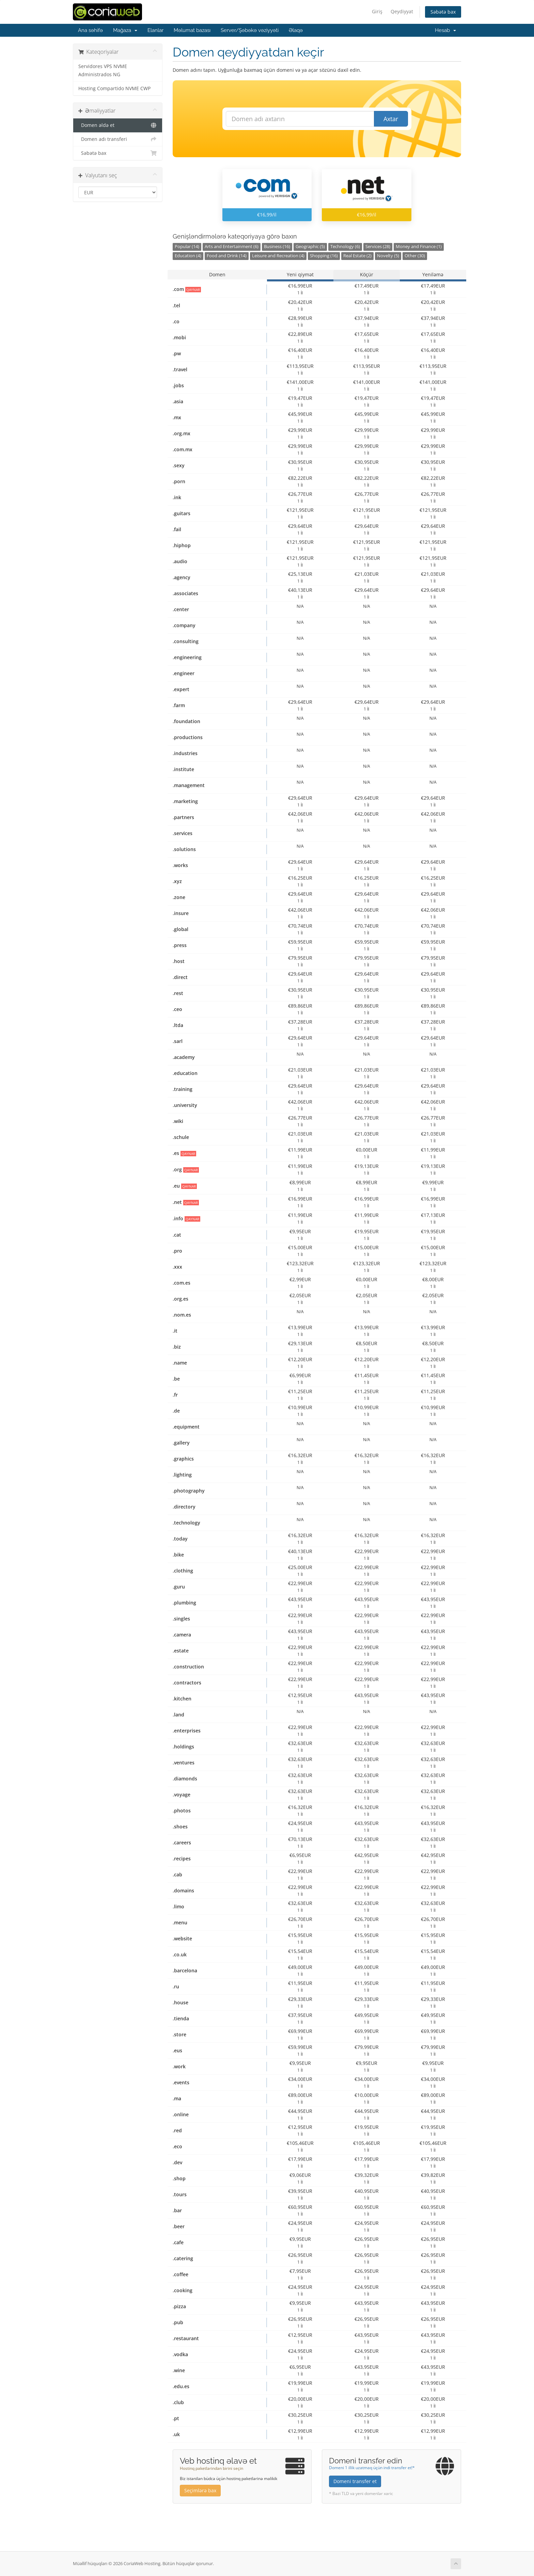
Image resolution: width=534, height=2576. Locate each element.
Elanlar (155, 30)
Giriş (377, 11)
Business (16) (277, 246)
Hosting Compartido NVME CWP (114, 88)
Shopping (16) (324, 256)
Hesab (445, 30)
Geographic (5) (310, 246)
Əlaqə (296, 30)
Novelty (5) (388, 256)
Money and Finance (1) (419, 246)
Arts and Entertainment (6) (231, 246)
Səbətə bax (443, 12)
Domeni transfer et (355, 2481)
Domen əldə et (117, 125)
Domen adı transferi (117, 139)
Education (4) (188, 256)
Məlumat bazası (192, 30)
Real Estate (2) (357, 256)
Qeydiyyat (402, 11)
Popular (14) (187, 246)
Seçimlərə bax (200, 2490)
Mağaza (125, 30)
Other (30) (415, 256)
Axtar (390, 119)
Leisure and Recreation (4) (278, 256)
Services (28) (377, 246)
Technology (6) (345, 246)
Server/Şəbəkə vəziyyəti (250, 30)
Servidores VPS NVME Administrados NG (102, 70)
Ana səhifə (90, 30)
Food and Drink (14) (227, 256)
